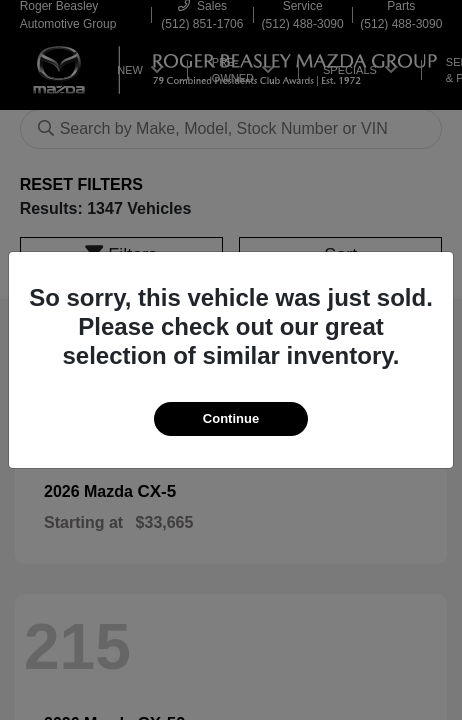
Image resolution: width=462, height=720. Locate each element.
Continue (231, 418)
